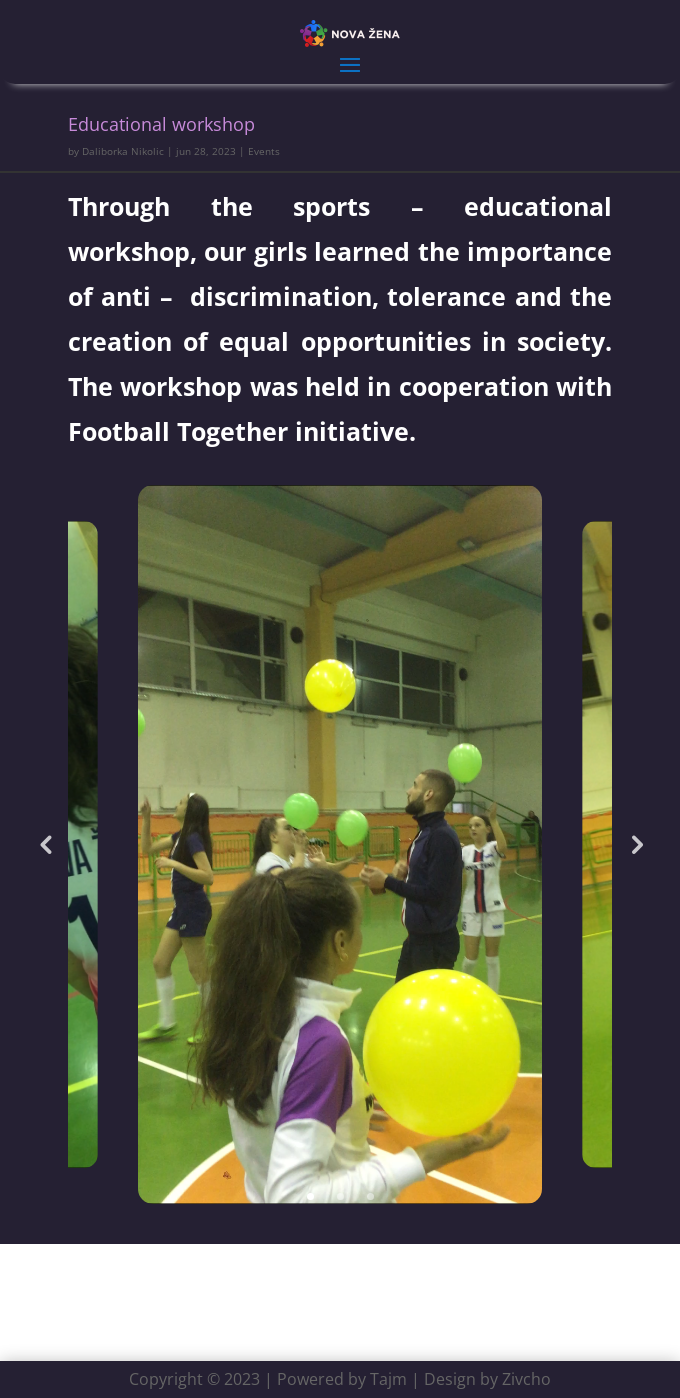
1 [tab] (310, 1196)
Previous (45, 844)
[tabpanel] (340, 844)
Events (264, 151)
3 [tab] (370, 1196)
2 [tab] (340, 1196)
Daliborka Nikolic (123, 151)
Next (635, 844)
